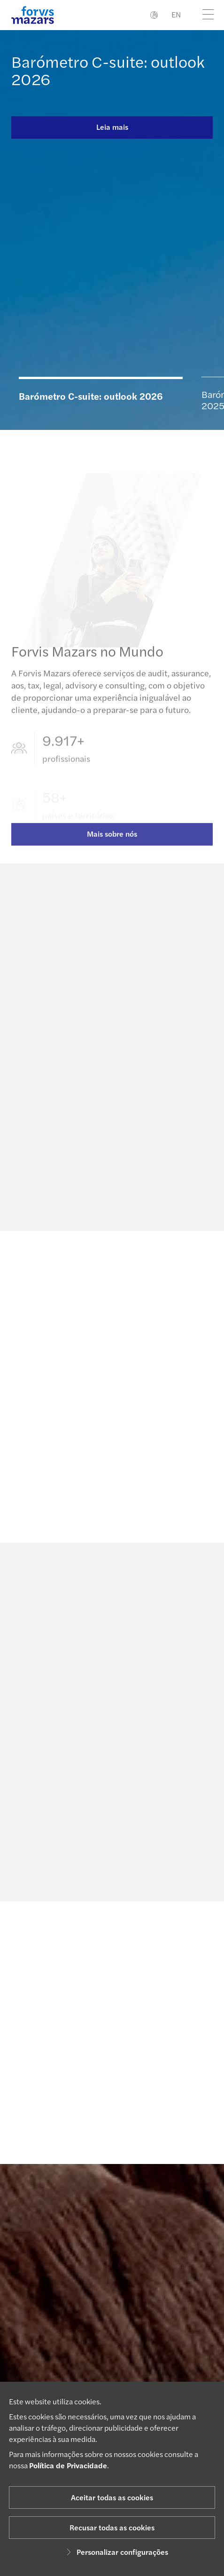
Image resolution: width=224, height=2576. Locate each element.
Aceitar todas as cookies (112, 2497)
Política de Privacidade (68, 2465)
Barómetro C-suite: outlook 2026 (108, 70)
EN (176, 14)
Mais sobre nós (112, 841)
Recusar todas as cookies (112, 2527)
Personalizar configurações (115, 2551)
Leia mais (112, 126)
